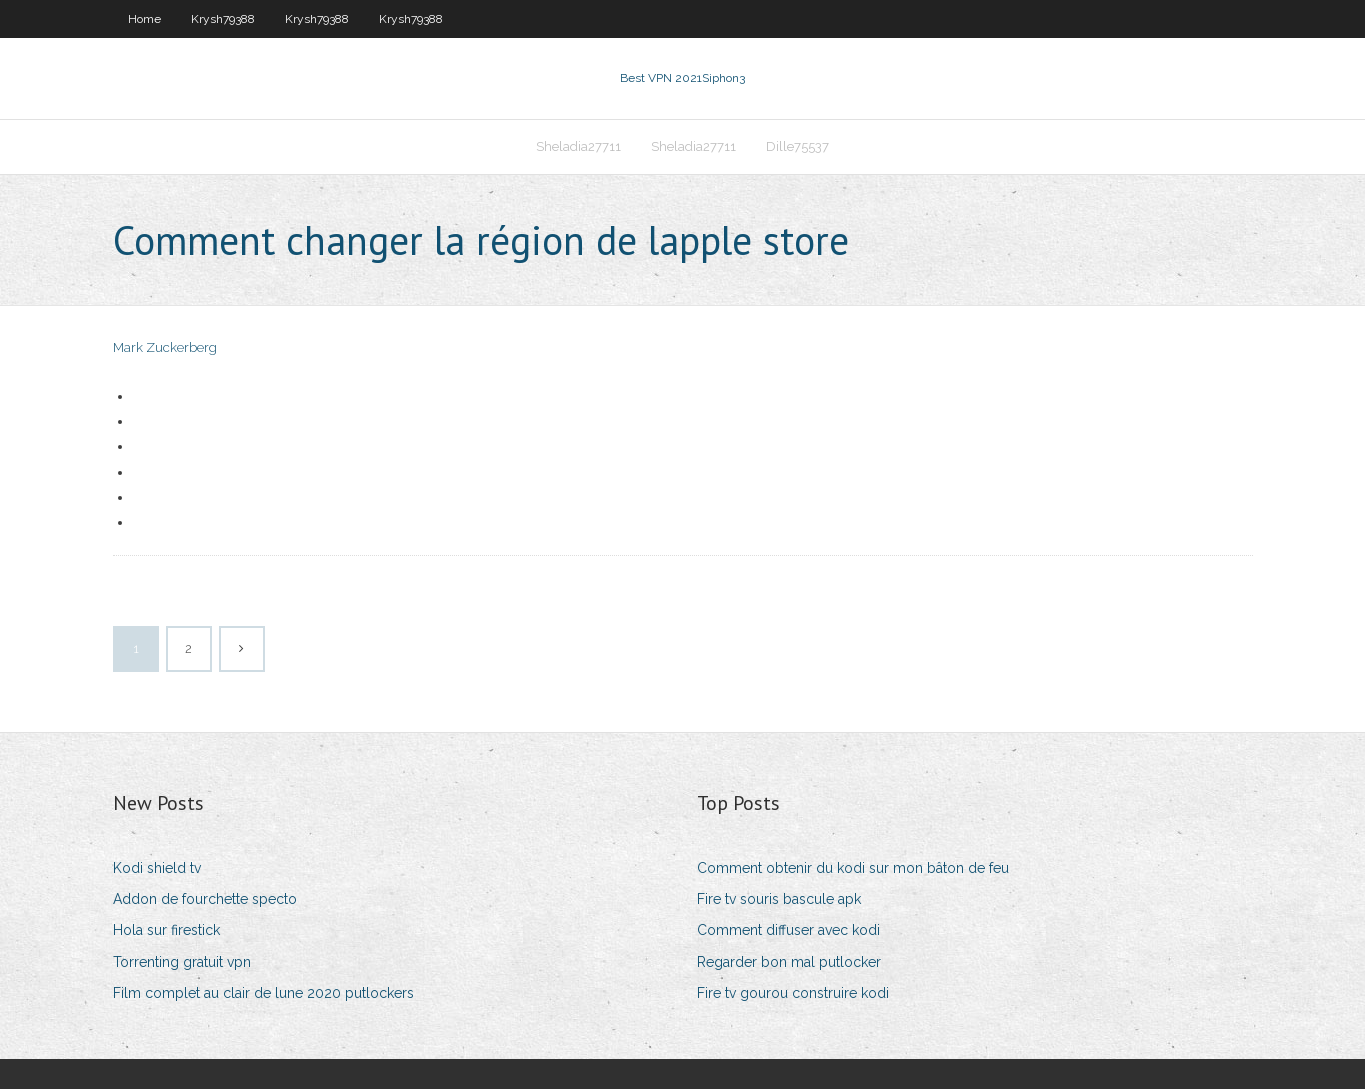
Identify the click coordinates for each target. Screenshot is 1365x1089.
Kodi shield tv (157, 868)
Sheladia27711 (578, 146)
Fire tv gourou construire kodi (793, 993)
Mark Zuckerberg (165, 347)
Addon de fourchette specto (205, 899)
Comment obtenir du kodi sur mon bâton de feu (853, 868)
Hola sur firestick (166, 930)
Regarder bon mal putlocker (789, 962)
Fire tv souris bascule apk (779, 899)
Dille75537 (797, 146)
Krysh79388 (223, 19)
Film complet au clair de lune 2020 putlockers (263, 993)
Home (144, 19)
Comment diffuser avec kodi (788, 930)
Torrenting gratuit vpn (182, 962)
